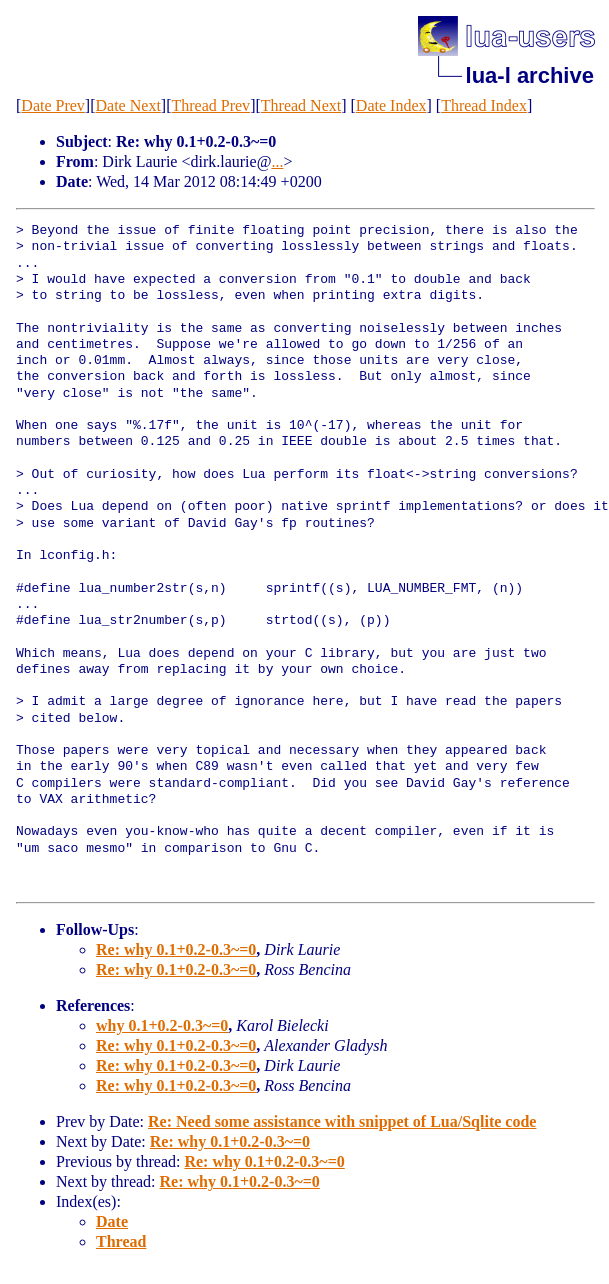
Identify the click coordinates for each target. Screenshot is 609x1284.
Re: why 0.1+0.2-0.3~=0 (176, 949)
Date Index (391, 105)
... (277, 161)
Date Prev (53, 105)
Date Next (128, 105)
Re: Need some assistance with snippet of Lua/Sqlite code (342, 1121)
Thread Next (301, 105)
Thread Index (484, 105)
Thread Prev (210, 105)
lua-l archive (530, 75)
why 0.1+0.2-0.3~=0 (162, 1025)
